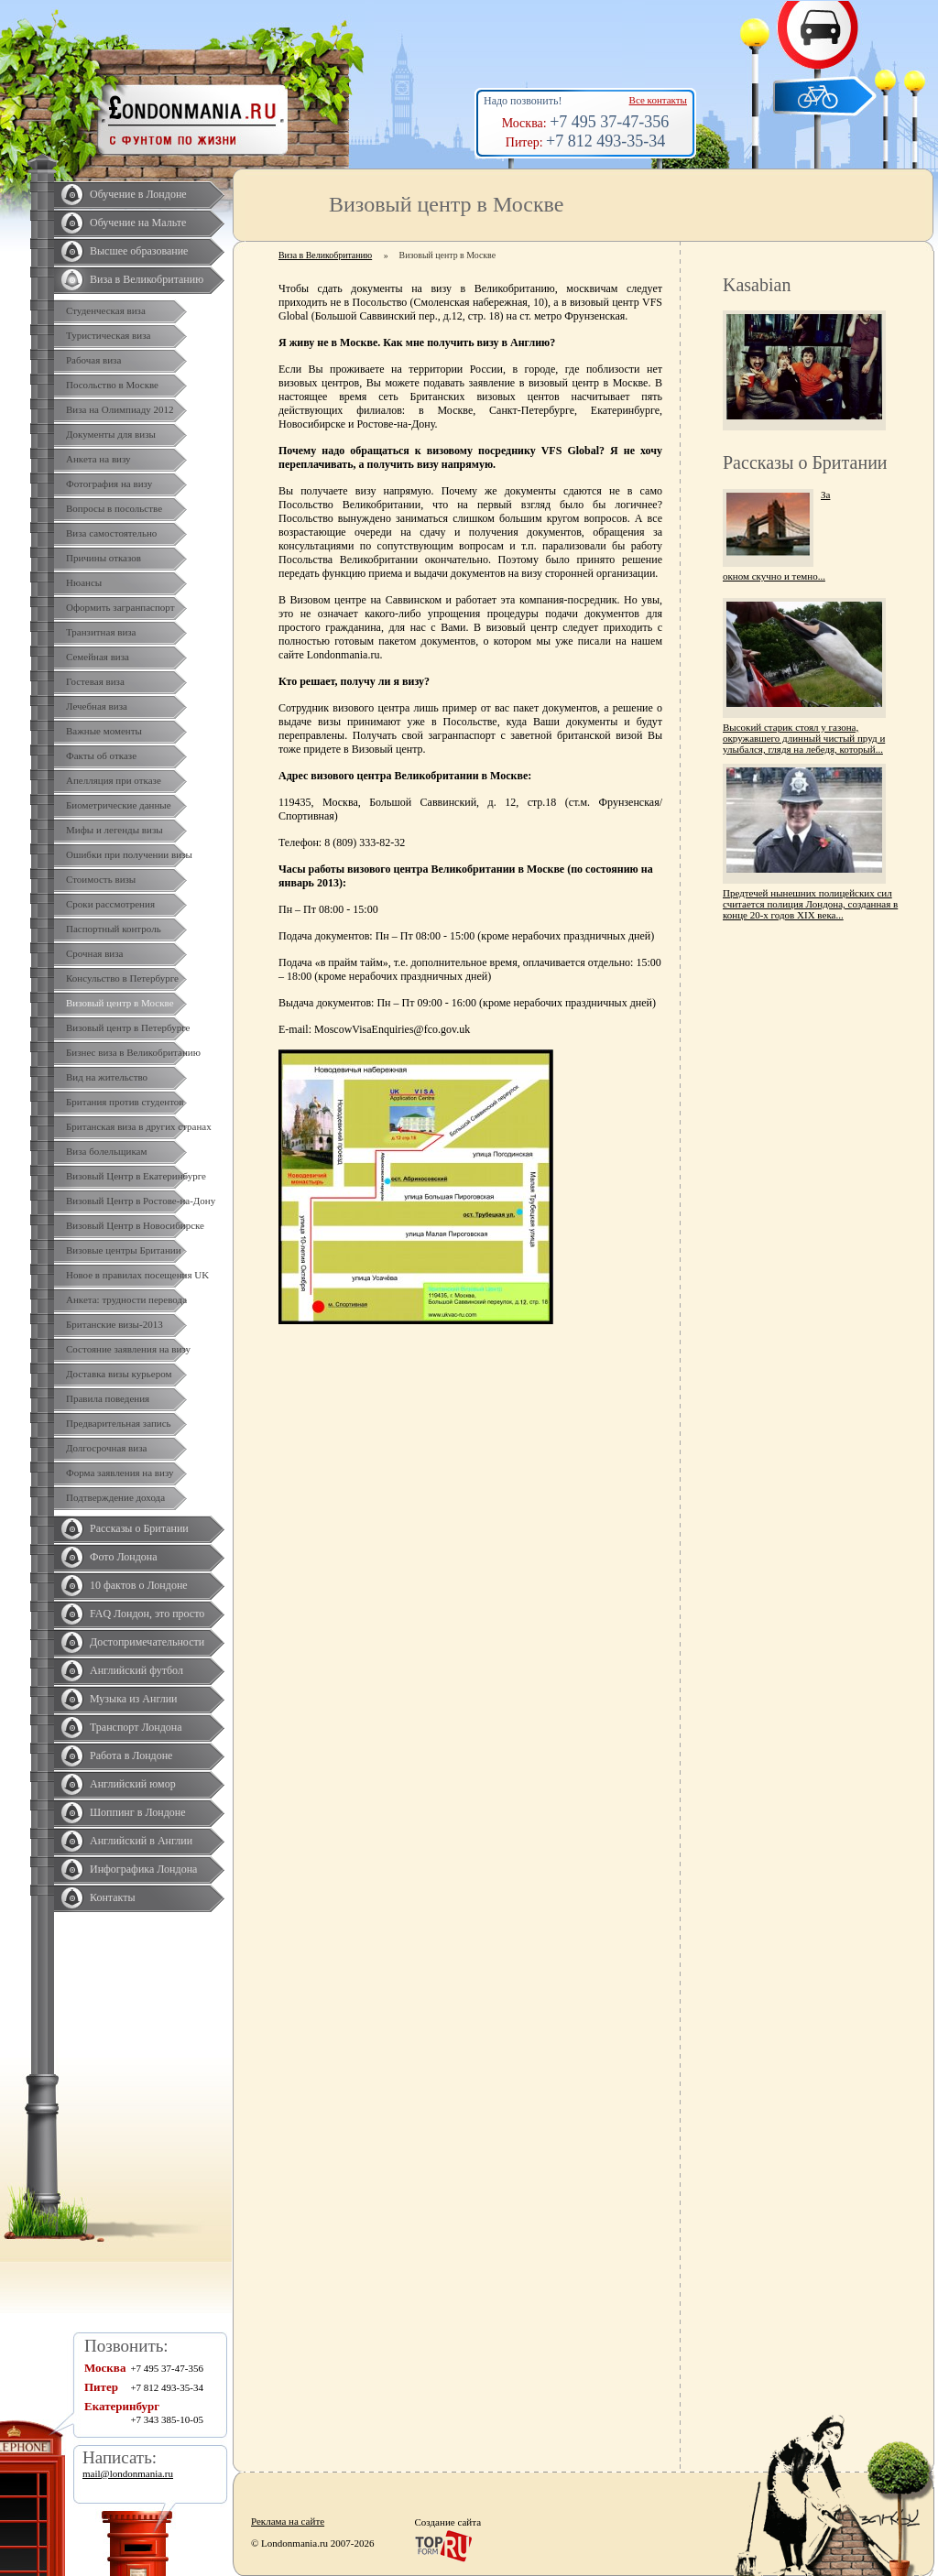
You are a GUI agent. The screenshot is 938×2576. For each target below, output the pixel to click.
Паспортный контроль (113, 928)
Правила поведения (107, 1398)
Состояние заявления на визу (128, 1348)
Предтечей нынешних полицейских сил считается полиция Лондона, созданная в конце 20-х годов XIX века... (810, 903)
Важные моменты (104, 730)
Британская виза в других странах (139, 1126)
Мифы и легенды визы (114, 829)
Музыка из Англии (134, 1698)
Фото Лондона (124, 1556)
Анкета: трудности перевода (126, 1299)
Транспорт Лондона (136, 1727)
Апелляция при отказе (113, 780)
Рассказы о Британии (139, 1528)
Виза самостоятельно (111, 532)
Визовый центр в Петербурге (128, 1027)
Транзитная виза (101, 631)
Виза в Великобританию (146, 279)
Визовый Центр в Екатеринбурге (136, 1175)
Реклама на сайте (287, 2521)
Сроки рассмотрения (110, 903)
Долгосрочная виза (106, 1447)
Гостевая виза (95, 681)
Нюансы (84, 582)
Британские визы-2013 (114, 1324)
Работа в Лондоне (131, 1755)
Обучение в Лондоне (138, 194)
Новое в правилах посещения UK (137, 1274)
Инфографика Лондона (143, 1869)
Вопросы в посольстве (114, 508)
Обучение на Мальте (138, 222)
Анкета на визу (98, 458)
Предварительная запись (118, 1423)
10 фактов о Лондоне (139, 1585)
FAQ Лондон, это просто (147, 1613)
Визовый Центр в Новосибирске (135, 1225)
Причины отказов (103, 557)
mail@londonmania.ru (127, 2473)
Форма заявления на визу (120, 1472)
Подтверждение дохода (115, 1497)
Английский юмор (133, 1783)
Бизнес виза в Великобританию (133, 1052)
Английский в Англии (141, 1840)
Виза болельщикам (106, 1151)
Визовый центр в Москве (120, 1002)
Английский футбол (136, 1670)
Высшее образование (139, 251)
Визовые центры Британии (123, 1250)
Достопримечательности (147, 1642)
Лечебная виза (96, 706)
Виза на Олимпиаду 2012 (120, 409)
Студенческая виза (106, 310)
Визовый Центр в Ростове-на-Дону (140, 1200)
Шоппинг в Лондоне (138, 1812)
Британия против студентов (125, 1101)
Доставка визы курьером (118, 1373)
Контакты (113, 1897)
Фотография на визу (109, 483)
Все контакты (658, 99)
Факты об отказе (101, 755)
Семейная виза (97, 656)
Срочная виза (94, 953)
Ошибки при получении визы (129, 854)
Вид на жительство (106, 1076)
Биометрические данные (118, 804)
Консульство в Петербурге (122, 978)
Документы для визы (111, 434)
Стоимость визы (101, 879)
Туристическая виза (108, 335)
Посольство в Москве (112, 384)
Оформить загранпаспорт (120, 607)
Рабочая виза (93, 359)
